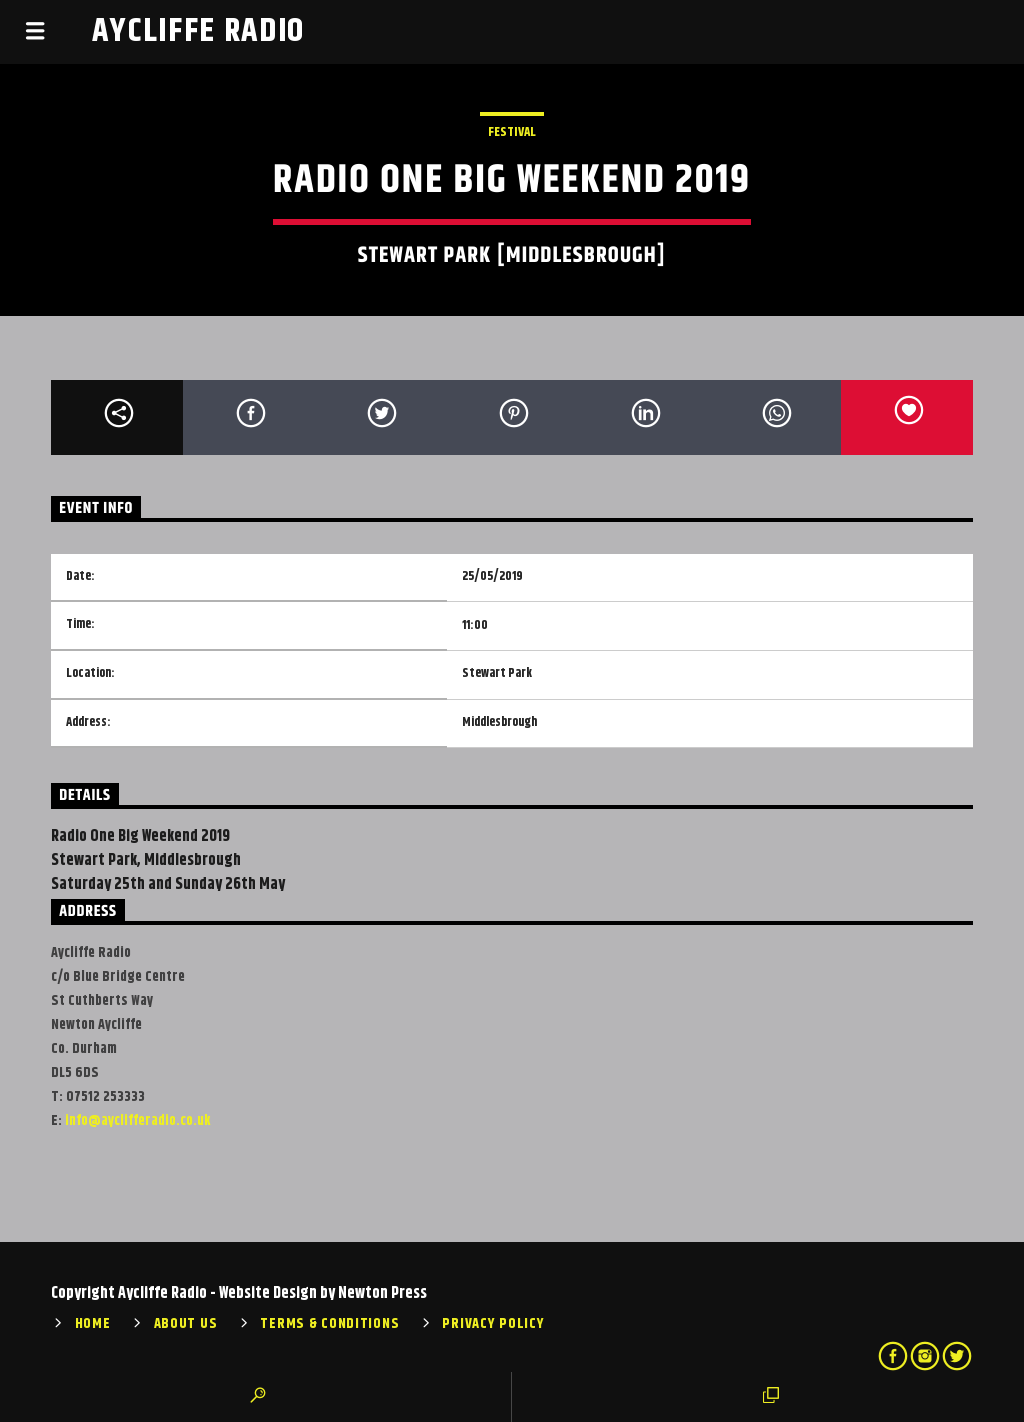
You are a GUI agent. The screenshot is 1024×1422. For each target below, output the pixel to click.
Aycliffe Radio (199, 31)
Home (93, 1324)
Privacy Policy (493, 1324)
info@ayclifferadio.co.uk (137, 1121)
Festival (512, 132)
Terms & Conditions (329, 1324)
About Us (186, 1324)
